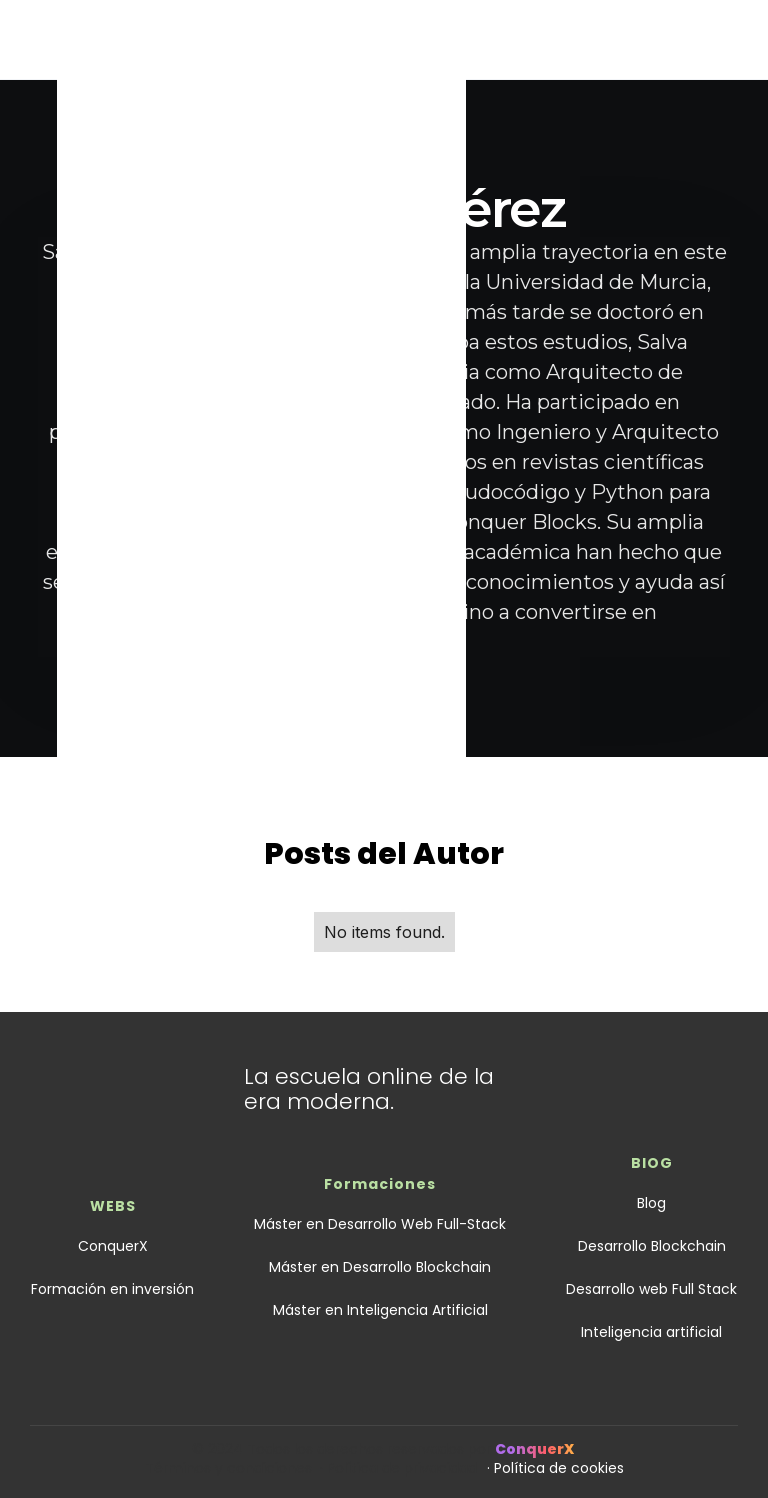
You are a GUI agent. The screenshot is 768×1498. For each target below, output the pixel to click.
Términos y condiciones (232, 1468)
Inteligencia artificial (651, 1332)
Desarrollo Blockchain (652, 1246)
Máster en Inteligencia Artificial (380, 1310)
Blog (651, 1203)
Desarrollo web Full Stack (651, 1289)
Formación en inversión (112, 1289)
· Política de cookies (555, 1468)
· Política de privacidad (398, 1468)
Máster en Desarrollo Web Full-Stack (380, 1224)
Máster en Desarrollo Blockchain (380, 1267)
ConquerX (113, 1246)
